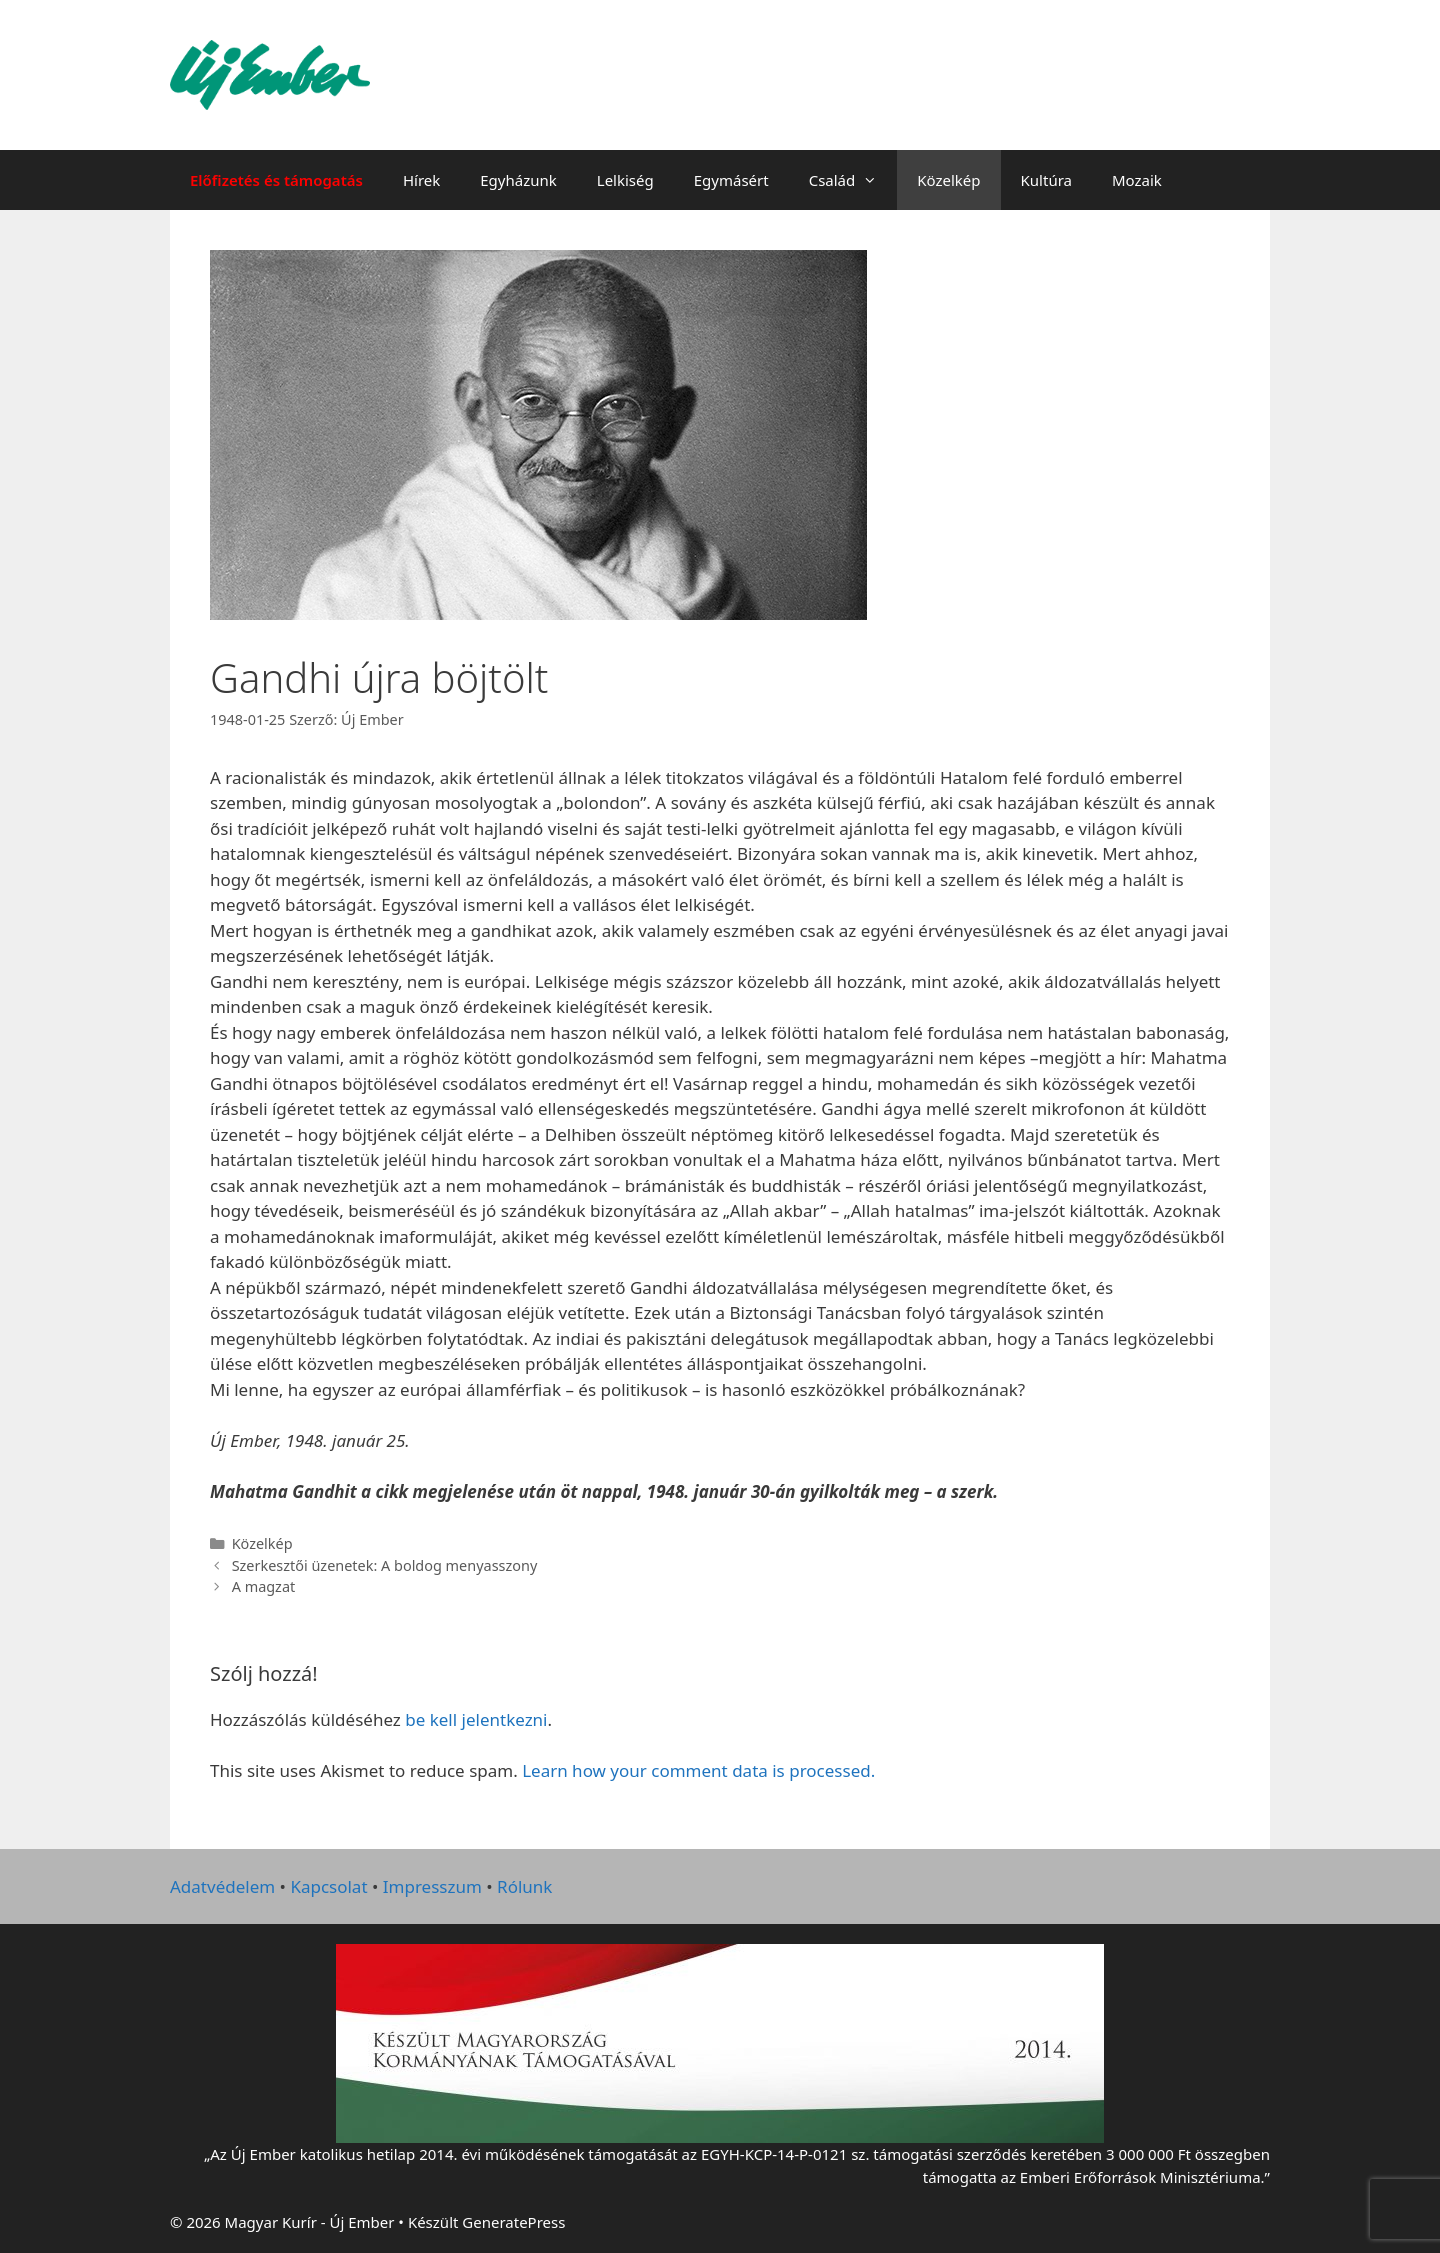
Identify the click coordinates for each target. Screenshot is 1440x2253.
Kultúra (1046, 180)
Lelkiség (625, 180)
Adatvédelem (222, 1886)
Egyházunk (518, 180)
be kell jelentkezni (476, 1719)
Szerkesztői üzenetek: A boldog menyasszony (385, 1565)
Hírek (421, 180)
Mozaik (1137, 180)
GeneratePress (513, 2222)
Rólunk (524, 1886)
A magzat (264, 1586)
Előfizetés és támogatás (276, 180)
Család (853, 180)
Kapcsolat (328, 1886)
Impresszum (432, 1886)
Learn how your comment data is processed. (698, 1770)
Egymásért (731, 180)
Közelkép (948, 180)
